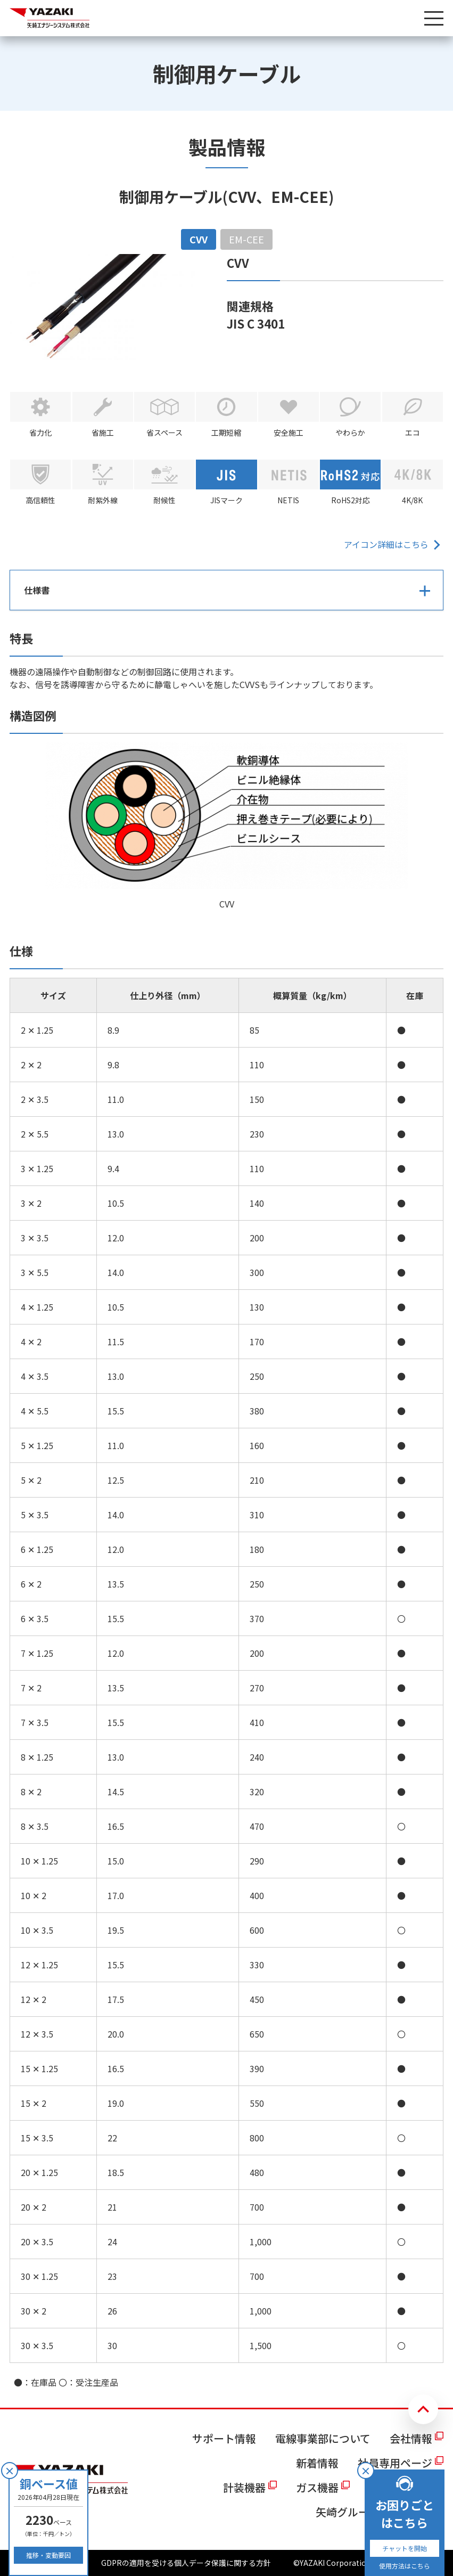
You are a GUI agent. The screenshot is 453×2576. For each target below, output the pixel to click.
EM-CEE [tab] (246, 239)
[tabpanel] (226, 1321)
